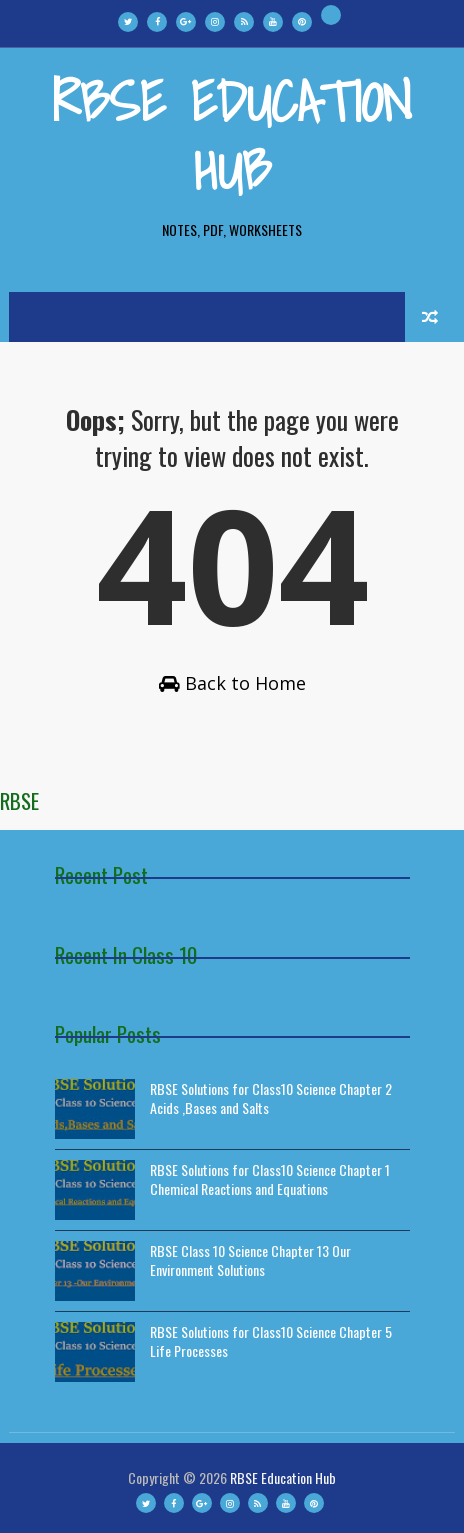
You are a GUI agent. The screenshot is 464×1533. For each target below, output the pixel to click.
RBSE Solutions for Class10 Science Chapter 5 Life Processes (271, 1341)
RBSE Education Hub (232, 135)
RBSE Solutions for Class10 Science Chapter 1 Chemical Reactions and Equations (270, 1179)
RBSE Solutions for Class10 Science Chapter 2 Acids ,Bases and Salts (271, 1098)
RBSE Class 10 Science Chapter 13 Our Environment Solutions (250, 1260)
